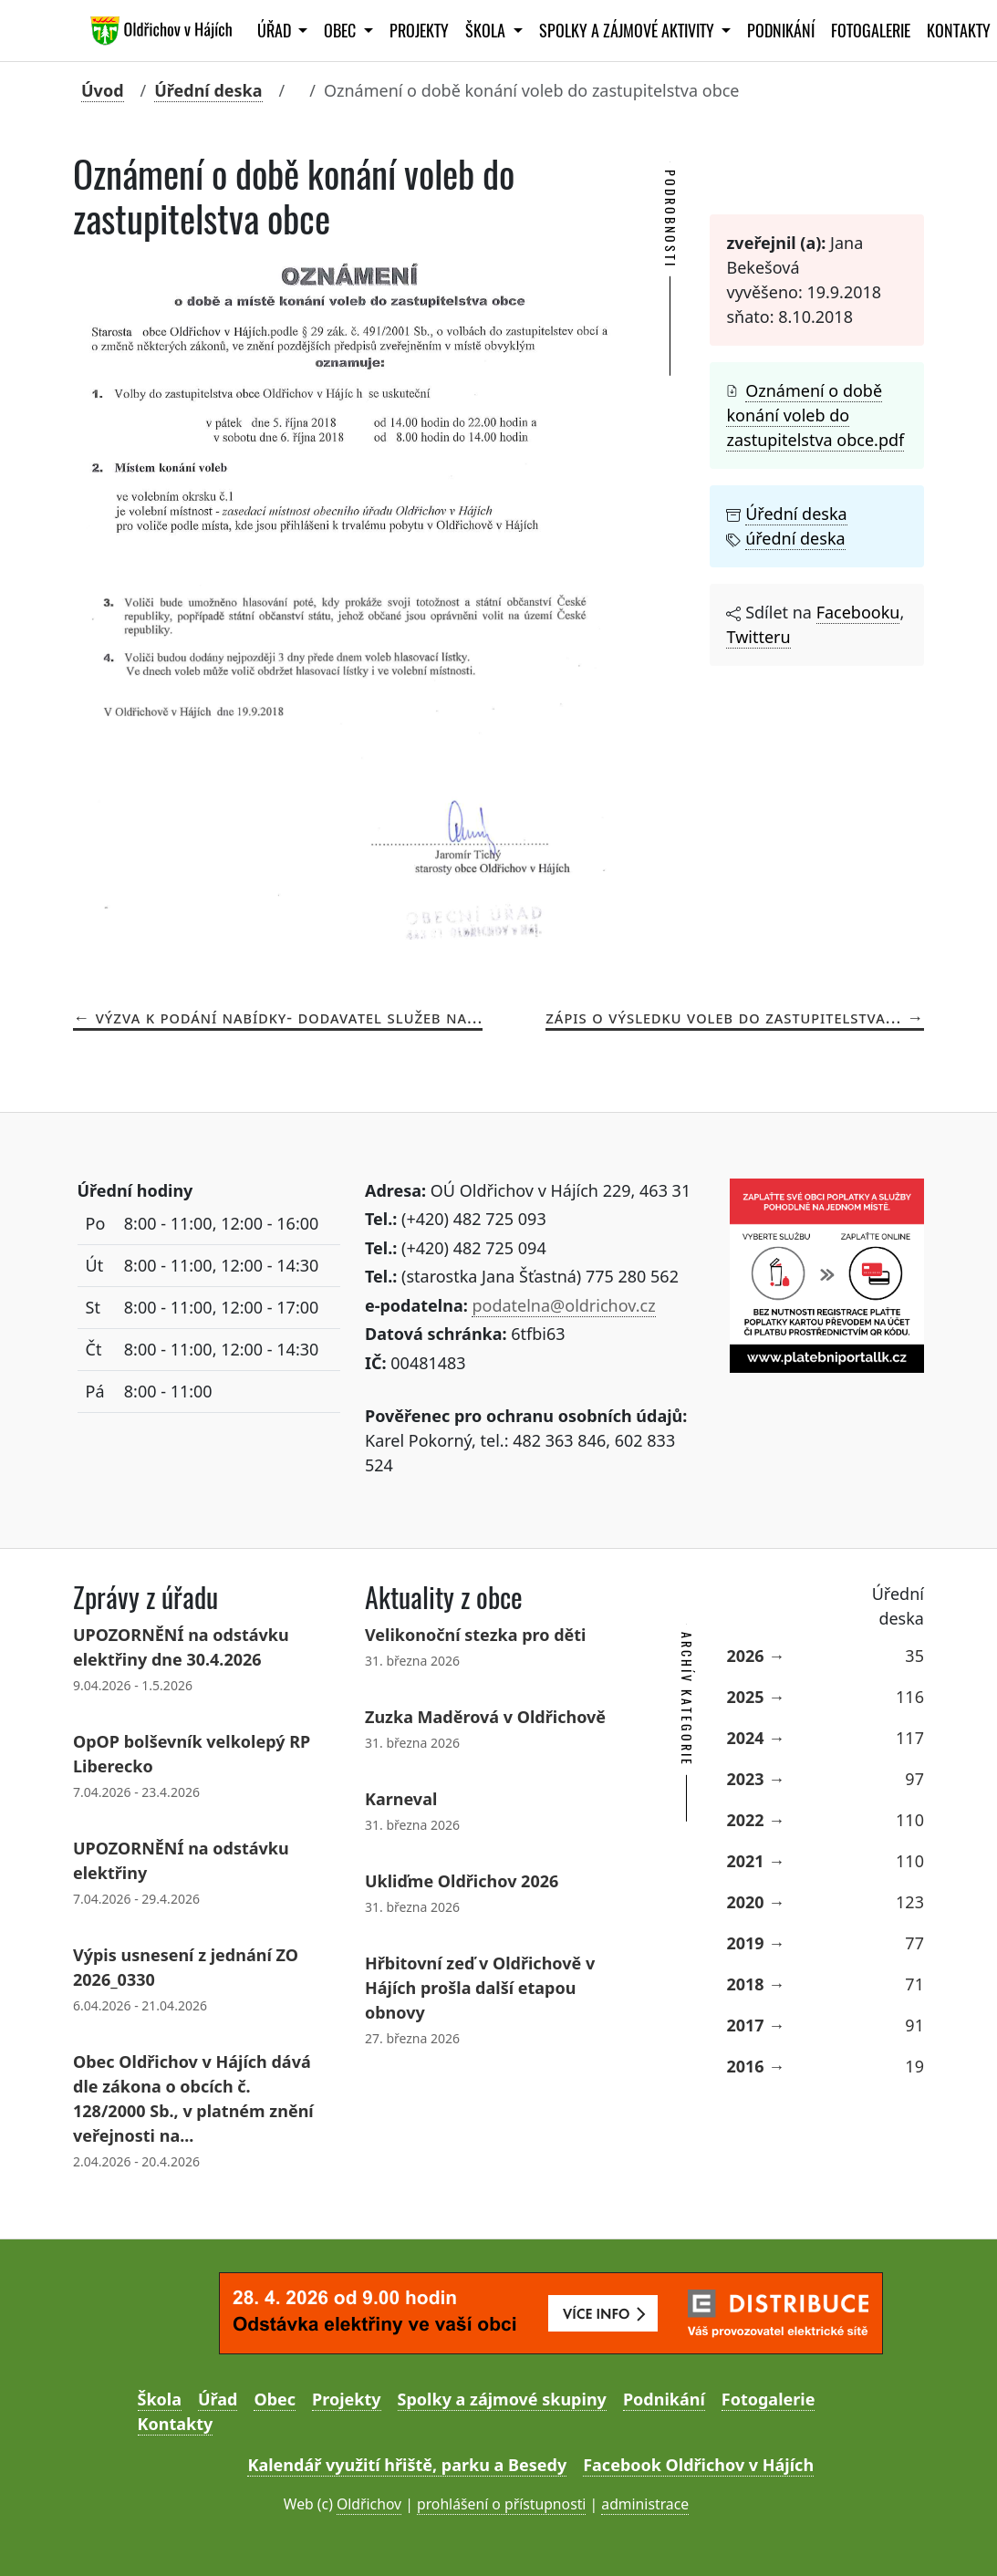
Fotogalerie (870, 30)
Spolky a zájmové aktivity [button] (628, 30)
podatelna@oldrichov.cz (563, 1305)
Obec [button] (341, 30)
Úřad (217, 2399)
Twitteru (758, 637)
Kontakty (175, 2424)
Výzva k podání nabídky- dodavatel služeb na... (289, 1017)
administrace (645, 2504)
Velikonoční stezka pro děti (475, 1635)
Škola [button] (487, 30)
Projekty (419, 30)
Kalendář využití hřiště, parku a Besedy (406, 2465)
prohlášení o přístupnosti (501, 2504)
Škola (160, 2399)
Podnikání (781, 30)
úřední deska (795, 538)
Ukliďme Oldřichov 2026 (461, 1881)
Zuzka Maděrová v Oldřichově (485, 1717)
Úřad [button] (276, 30)
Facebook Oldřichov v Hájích (698, 2465)
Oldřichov (369, 2504)
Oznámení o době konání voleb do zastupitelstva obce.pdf (815, 415)
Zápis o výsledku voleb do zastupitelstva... (723, 1017)
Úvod (102, 90)
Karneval (401, 1799)
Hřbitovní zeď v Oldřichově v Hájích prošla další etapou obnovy (480, 1987)
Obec (275, 2399)
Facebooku (858, 612)
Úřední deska (208, 90)
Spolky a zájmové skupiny (502, 2399)
